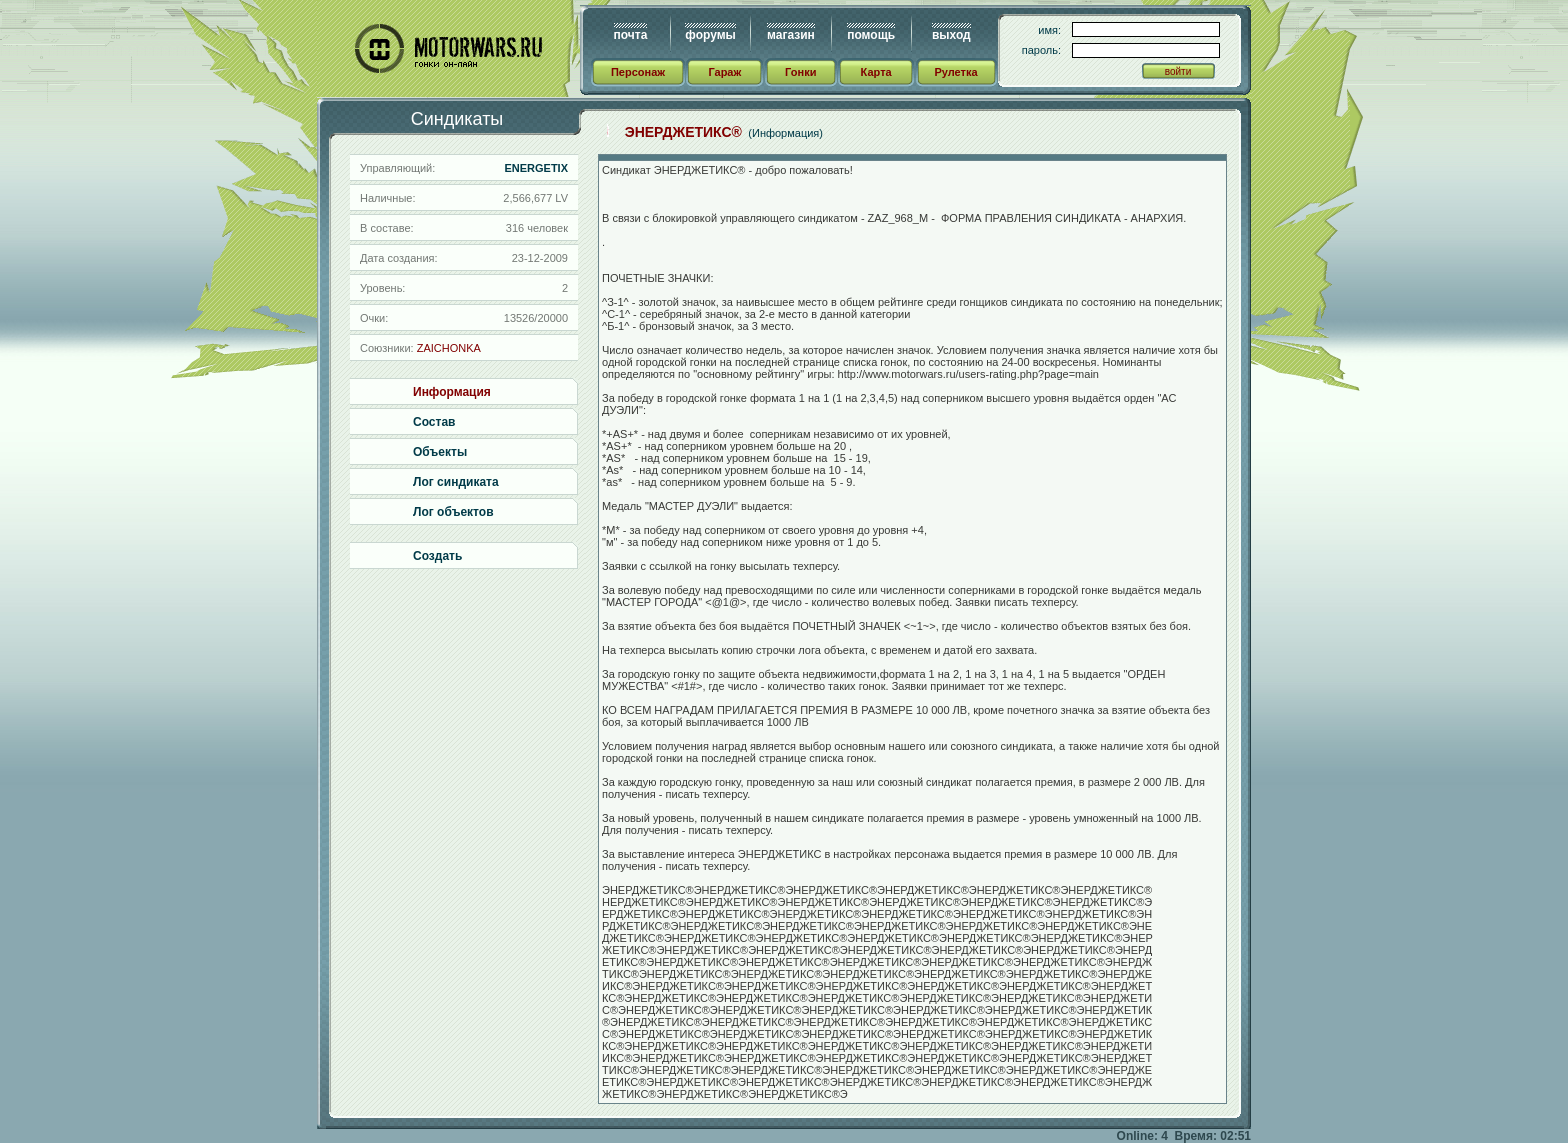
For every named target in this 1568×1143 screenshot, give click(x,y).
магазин (791, 35)
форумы (710, 35)
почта (631, 35)
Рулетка (955, 72)
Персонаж (638, 72)
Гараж (724, 72)
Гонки (800, 72)
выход (951, 35)
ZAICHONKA (449, 348)
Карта (876, 72)
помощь (871, 35)
